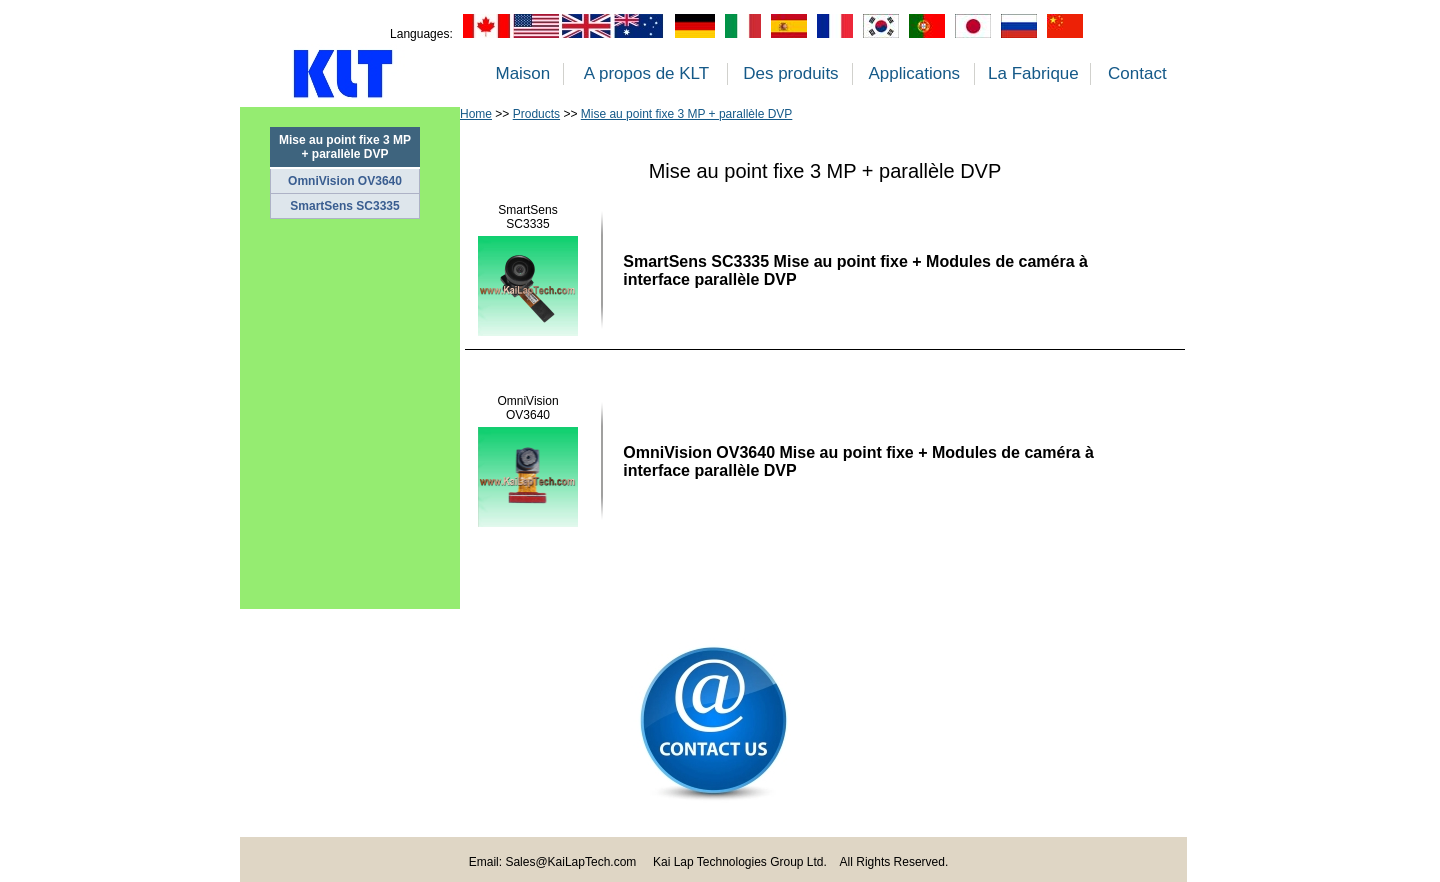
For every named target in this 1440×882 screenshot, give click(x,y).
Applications (914, 73)
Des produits (790, 73)
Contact (1137, 73)
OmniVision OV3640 (345, 181)
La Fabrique (1033, 73)
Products (536, 114)
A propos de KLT (646, 73)
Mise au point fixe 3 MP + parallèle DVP (687, 114)
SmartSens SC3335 (344, 206)
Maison (522, 73)
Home (476, 114)
